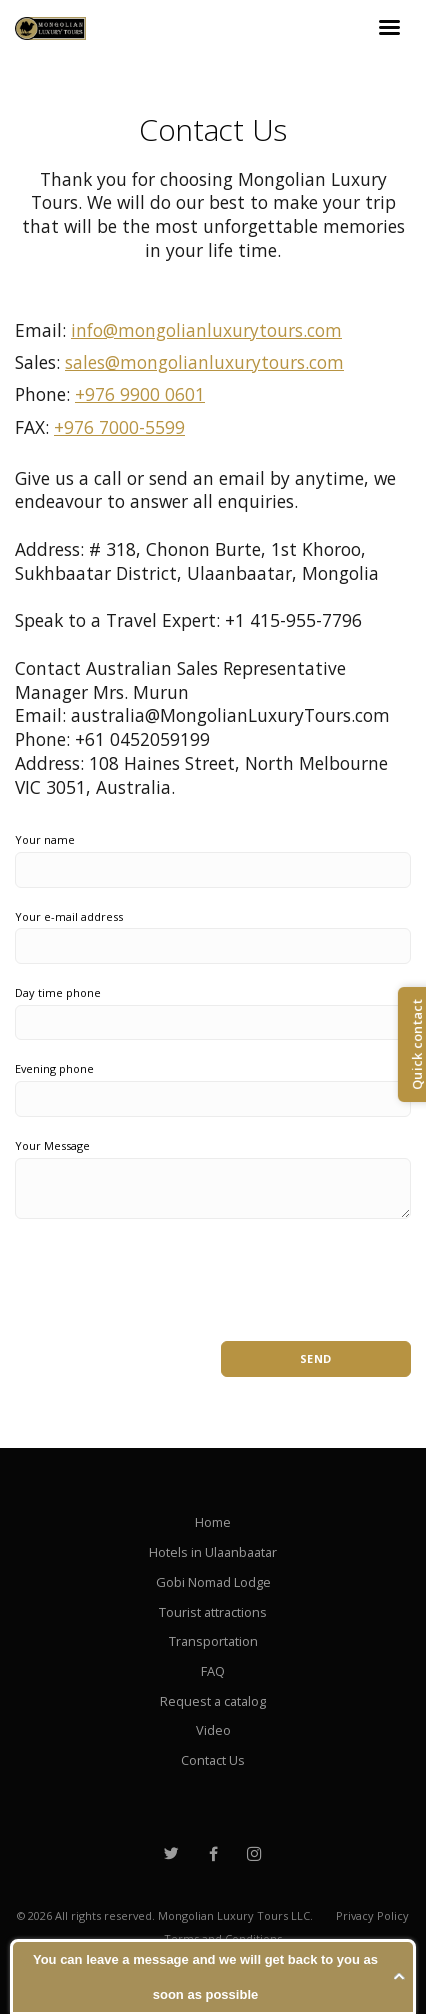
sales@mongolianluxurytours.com (204, 362)
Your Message (52, 1145)
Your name (45, 839)
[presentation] (167, 1270)
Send (316, 1358)
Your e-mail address (69, 916)
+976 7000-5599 (119, 427)
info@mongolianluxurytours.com (206, 330)
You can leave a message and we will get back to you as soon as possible (205, 1977)
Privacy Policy (372, 1915)
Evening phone (54, 1068)
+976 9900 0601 (140, 394)
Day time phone (58, 992)
